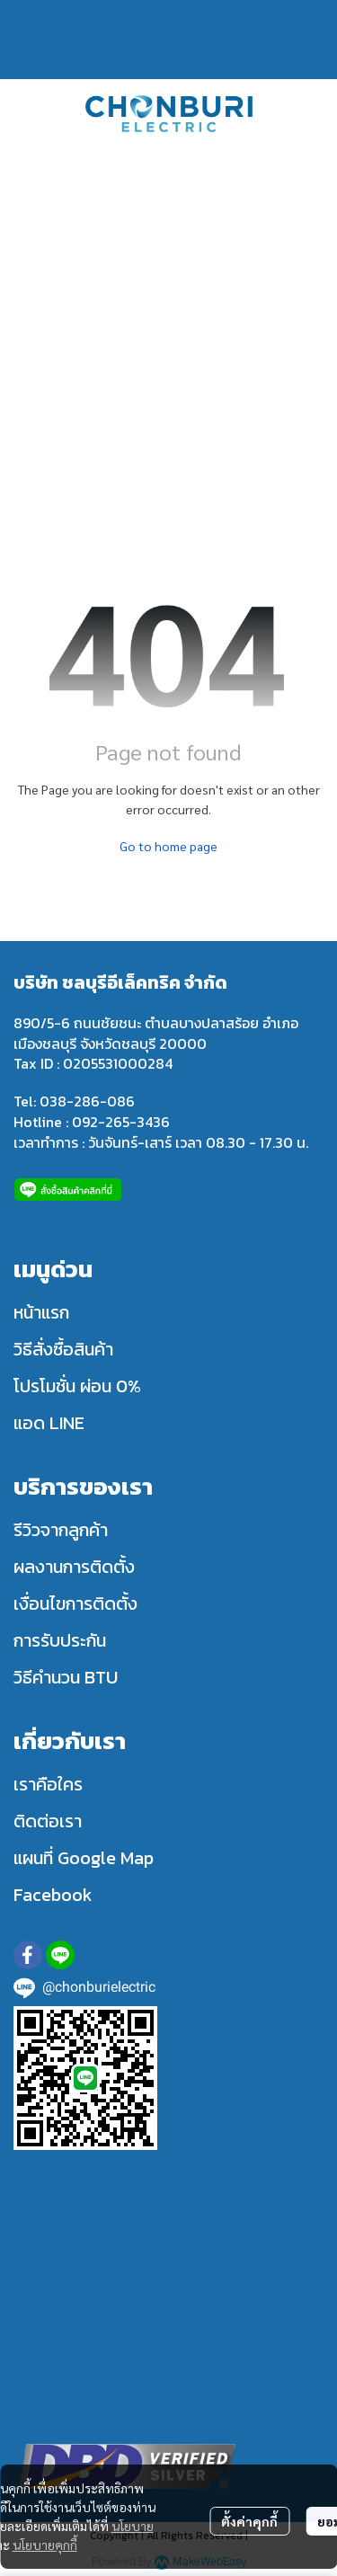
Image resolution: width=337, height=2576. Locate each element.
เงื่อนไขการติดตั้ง (75, 1603)
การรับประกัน (59, 1640)
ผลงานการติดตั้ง (74, 1566)
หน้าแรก (41, 1312)
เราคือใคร (48, 1784)
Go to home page (168, 846)
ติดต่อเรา (47, 1821)
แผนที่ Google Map (83, 1857)
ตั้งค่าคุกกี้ (249, 2521)
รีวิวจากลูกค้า (60, 1529)
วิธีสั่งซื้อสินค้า (63, 1349)
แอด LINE (48, 1422)
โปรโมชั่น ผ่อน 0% (77, 1385)
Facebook (53, 1894)
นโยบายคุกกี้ (45, 2544)
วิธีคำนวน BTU (65, 1677)
